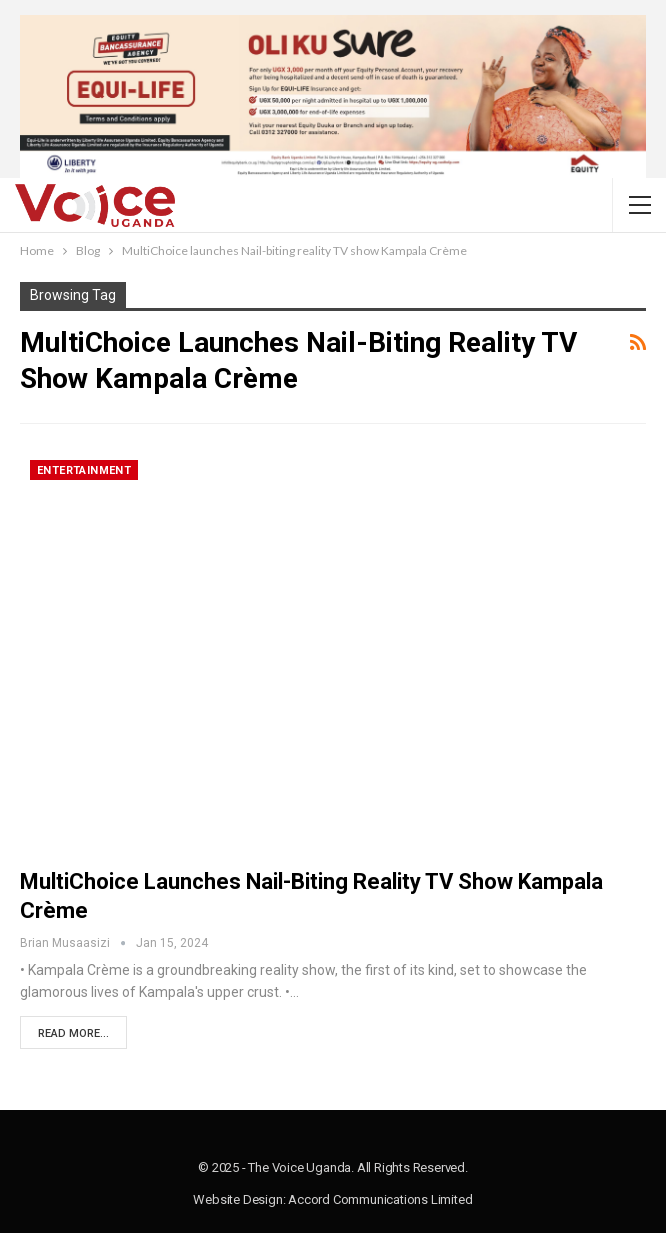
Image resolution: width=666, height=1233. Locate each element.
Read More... (73, 1033)
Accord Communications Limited (380, 1199)
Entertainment (84, 470)
